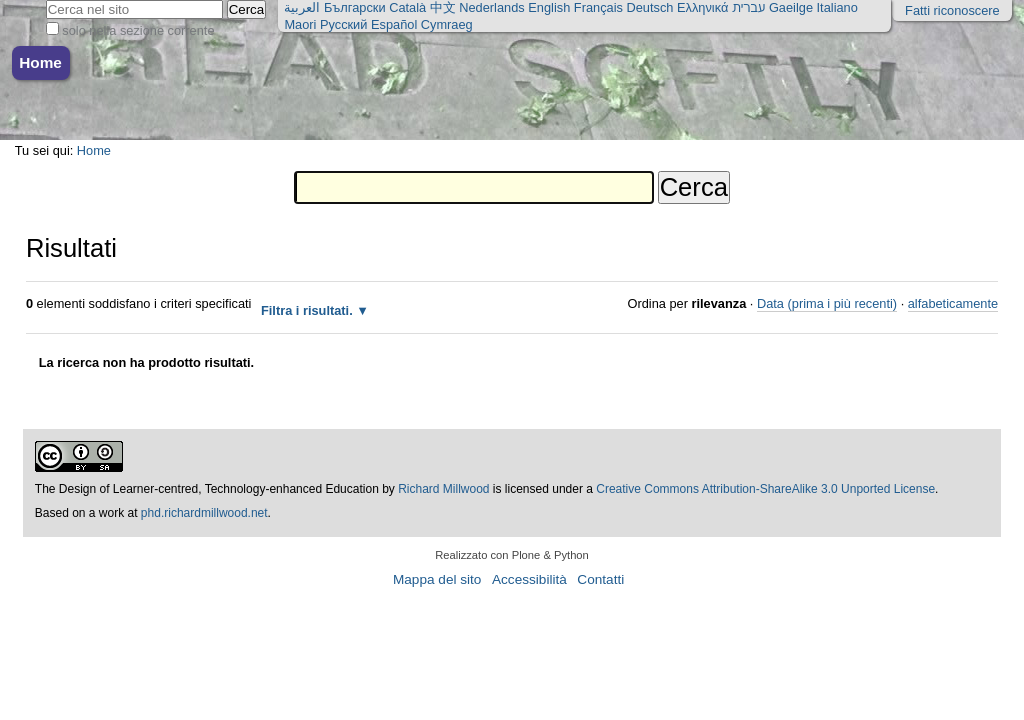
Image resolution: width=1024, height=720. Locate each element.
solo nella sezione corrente (138, 30)
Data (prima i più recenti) (827, 303)
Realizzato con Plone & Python (512, 555)
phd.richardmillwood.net (204, 513)
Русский (343, 24)
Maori (300, 24)
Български (355, 7)
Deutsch (649, 7)
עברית (748, 7)
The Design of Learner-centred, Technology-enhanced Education (208, 489)
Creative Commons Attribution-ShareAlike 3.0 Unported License (765, 489)
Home (40, 62)
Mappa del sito (437, 579)
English (549, 7)
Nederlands (491, 7)
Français (598, 7)
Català (407, 7)
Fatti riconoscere (952, 10)
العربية (302, 7)
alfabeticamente (953, 303)
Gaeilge (791, 7)
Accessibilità (529, 579)
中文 (443, 7)
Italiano (837, 7)
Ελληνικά (702, 7)
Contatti (600, 579)
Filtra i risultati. (307, 310)
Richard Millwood (443, 489)
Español (394, 24)
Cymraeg (447, 24)
